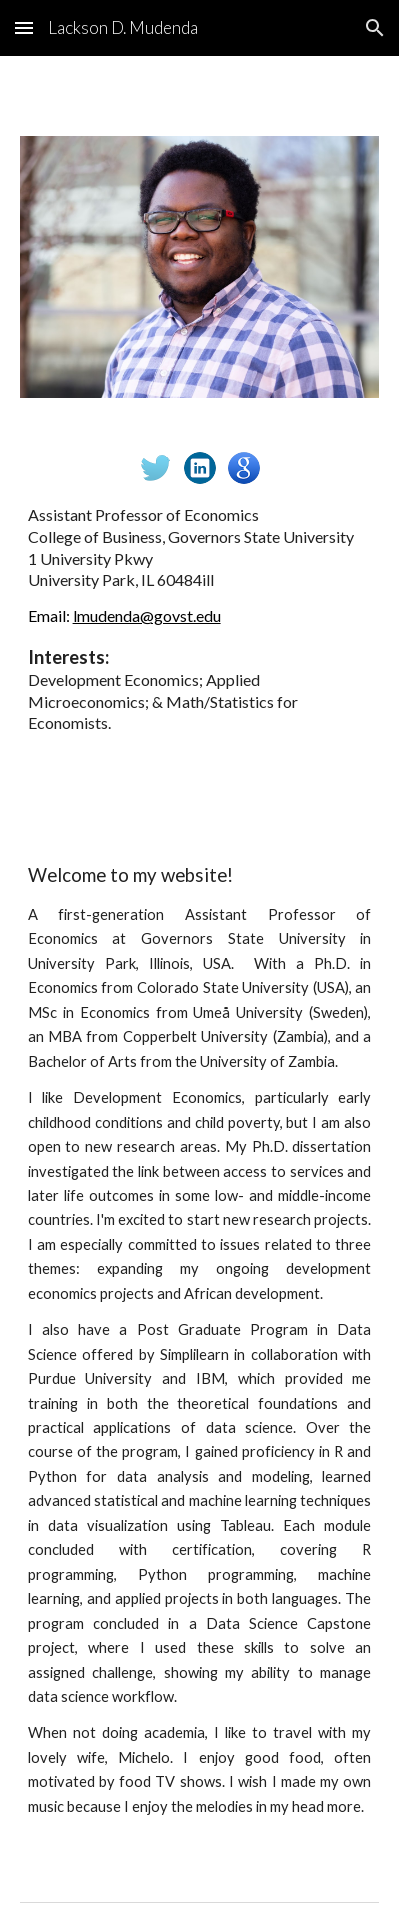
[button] (24, 27)
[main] (200, 619)
